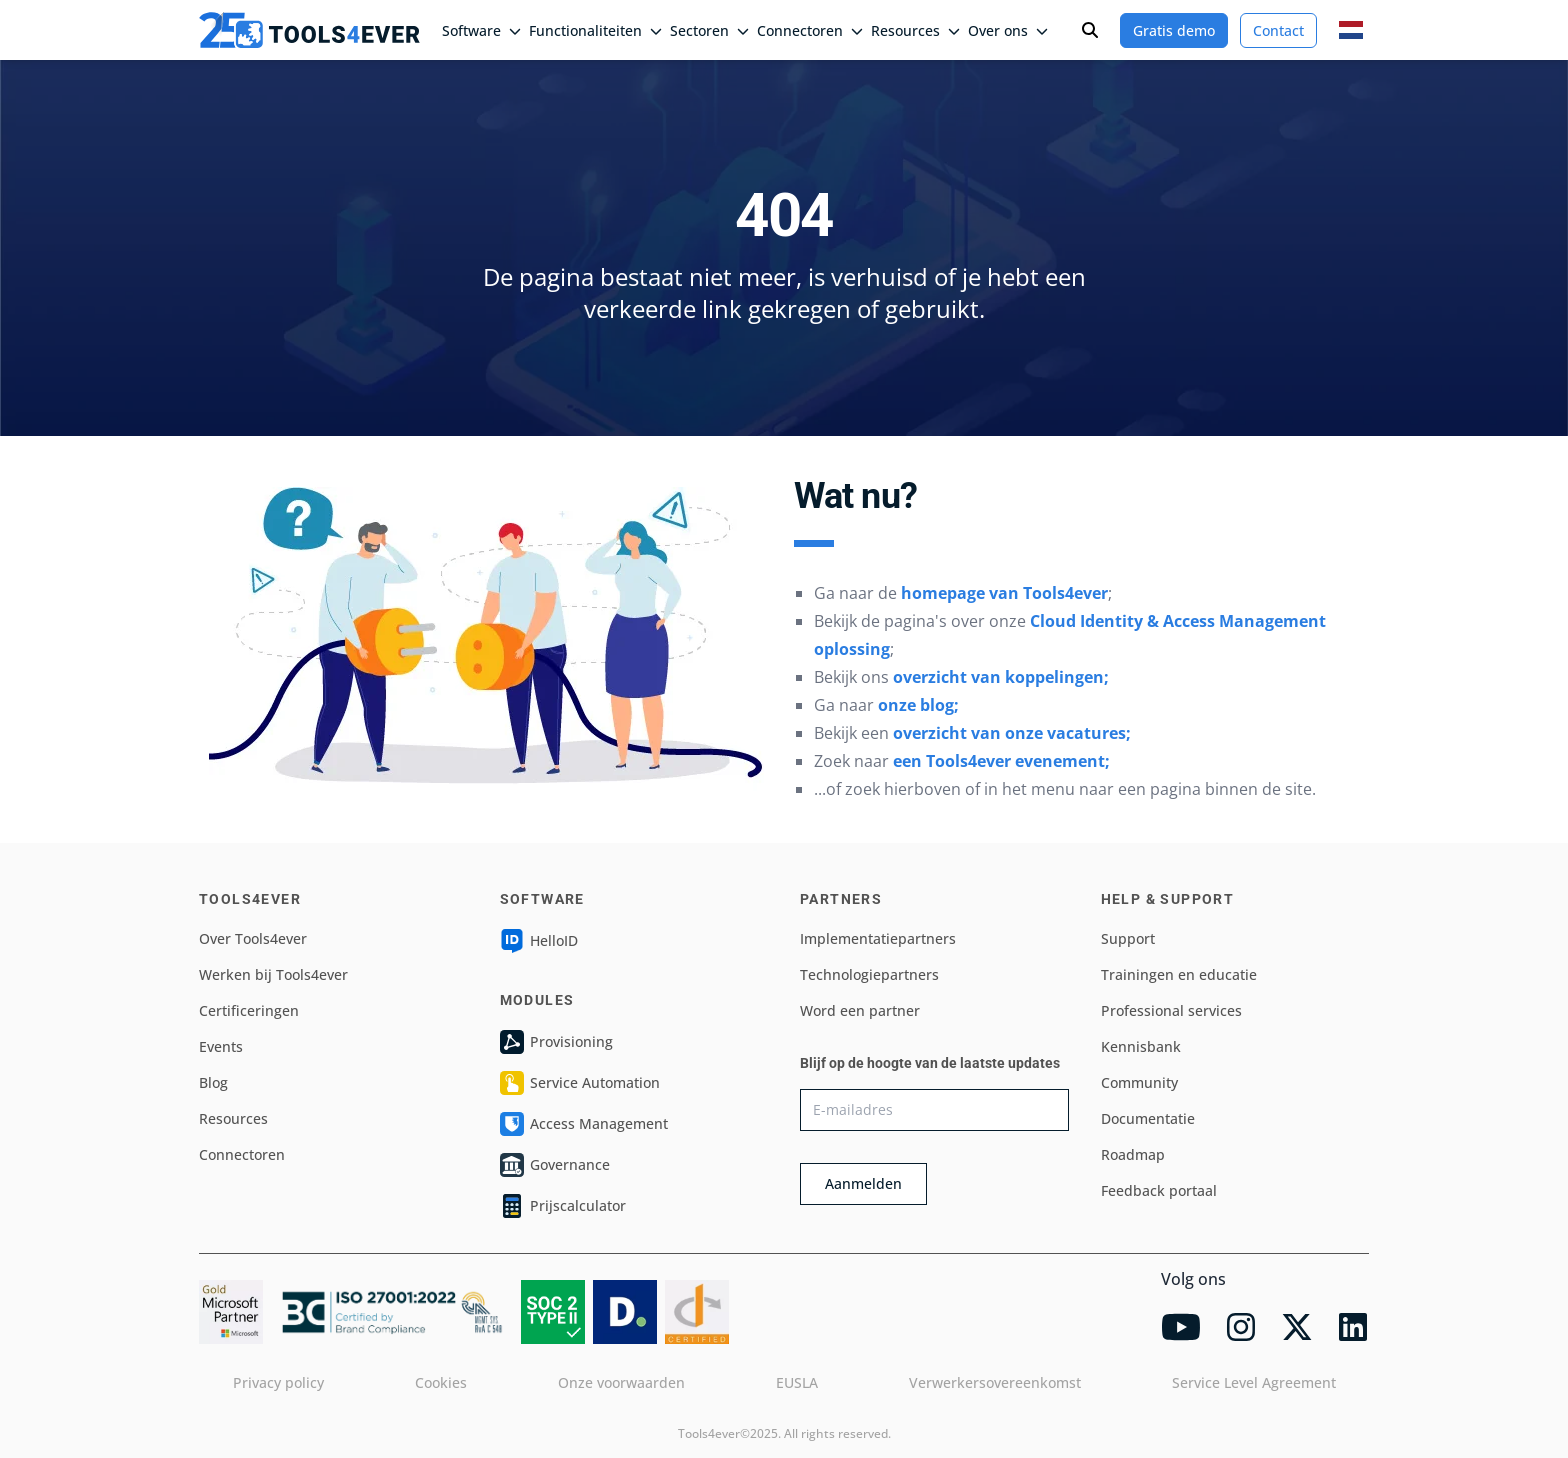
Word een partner (860, 1010)
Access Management (584, 1124)
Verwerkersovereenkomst (995, 1382)
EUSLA (797, 1382)
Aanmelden (863, 1183)
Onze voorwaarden (621, 1382)
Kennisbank (1141, 1046)
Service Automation (580, 1083)
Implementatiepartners (878, 938)
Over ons (1008, 30)
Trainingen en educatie (1179, 974)
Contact (1278, 30)
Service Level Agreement (1254, 1382)
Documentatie (1148, 1118)
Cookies (441, 1382)
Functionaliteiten (595, 30)
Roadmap (1133, 1154)
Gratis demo (1174, 30)
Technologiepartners (869, 974)
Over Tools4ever (253, 938)
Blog (213, 1082)
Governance (555, 1165)
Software (481, 30)
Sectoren (709, 30)
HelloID (539, 941)
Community (1139, 1082)
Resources (915, 30)
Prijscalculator (563, 1206)
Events (221, 1046)
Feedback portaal (1159, 1190)
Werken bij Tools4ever (273, 974)
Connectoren (810, 30)
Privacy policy (278, 1382)
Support (1128, 938)
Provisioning (556, 1042)
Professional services (1171, 1010)
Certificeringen (249, 1010)
